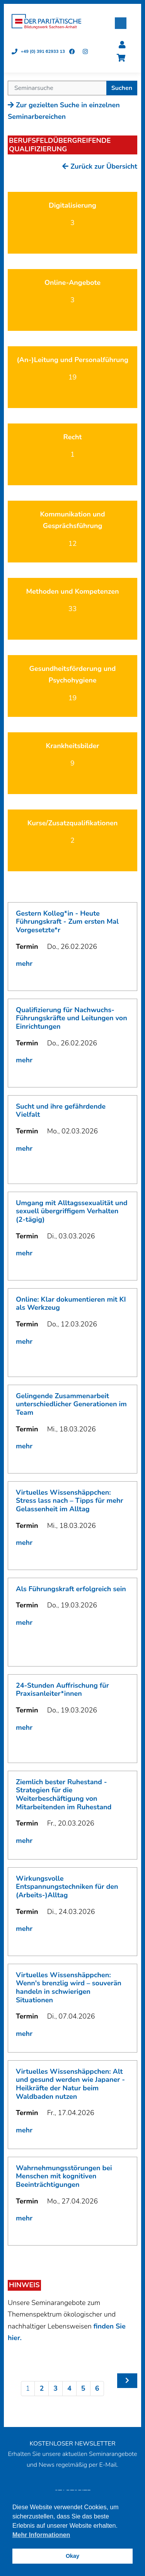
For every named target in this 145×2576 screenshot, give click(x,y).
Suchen (121, 88)
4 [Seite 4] (69, 2388)
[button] (120, 23)
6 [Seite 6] (97, 2388)
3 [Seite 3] (55, 2388)
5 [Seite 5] (83, 2388)
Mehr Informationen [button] (41, 2535)
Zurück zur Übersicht (99, 166)
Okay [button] (72, 2556)
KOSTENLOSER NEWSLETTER (72, 2443)
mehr (24, 963)
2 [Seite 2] (41, 2388)
